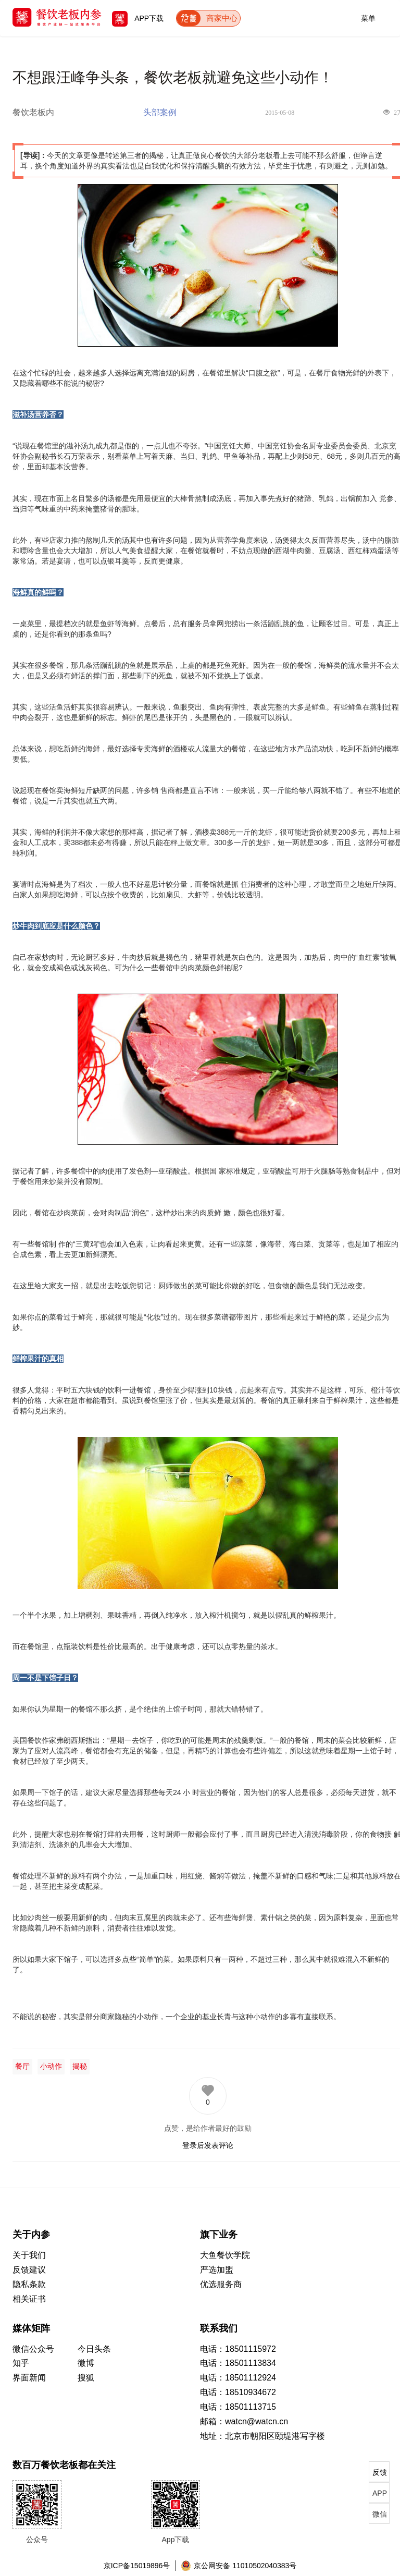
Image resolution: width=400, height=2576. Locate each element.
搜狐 (86, 2377)
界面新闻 (29, 2377)
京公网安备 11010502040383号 (238, 2565)
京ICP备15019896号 (137, 2565)
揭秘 (79, 2066)
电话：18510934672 (238, 2392)
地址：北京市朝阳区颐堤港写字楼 (262, 2436)
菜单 (368, 16)
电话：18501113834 (238, 2363)
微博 (86, 2363)
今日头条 (94, 2349)
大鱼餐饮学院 (225, 2255)
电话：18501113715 (238, 2406)
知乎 (20, 2363)
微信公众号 (33, 2349)
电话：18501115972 (238, 2349)
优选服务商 (221, 2284)
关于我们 (29, 2255)
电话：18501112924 (238, 2377)
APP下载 (138, 18)
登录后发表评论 (207, 2145)
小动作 (51, 2066)
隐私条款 (29, 2284)
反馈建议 (29, 2269)
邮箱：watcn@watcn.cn (244, 2421)
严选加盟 (216, 2269)
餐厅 (22, 2066)
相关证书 (29, 2298)
